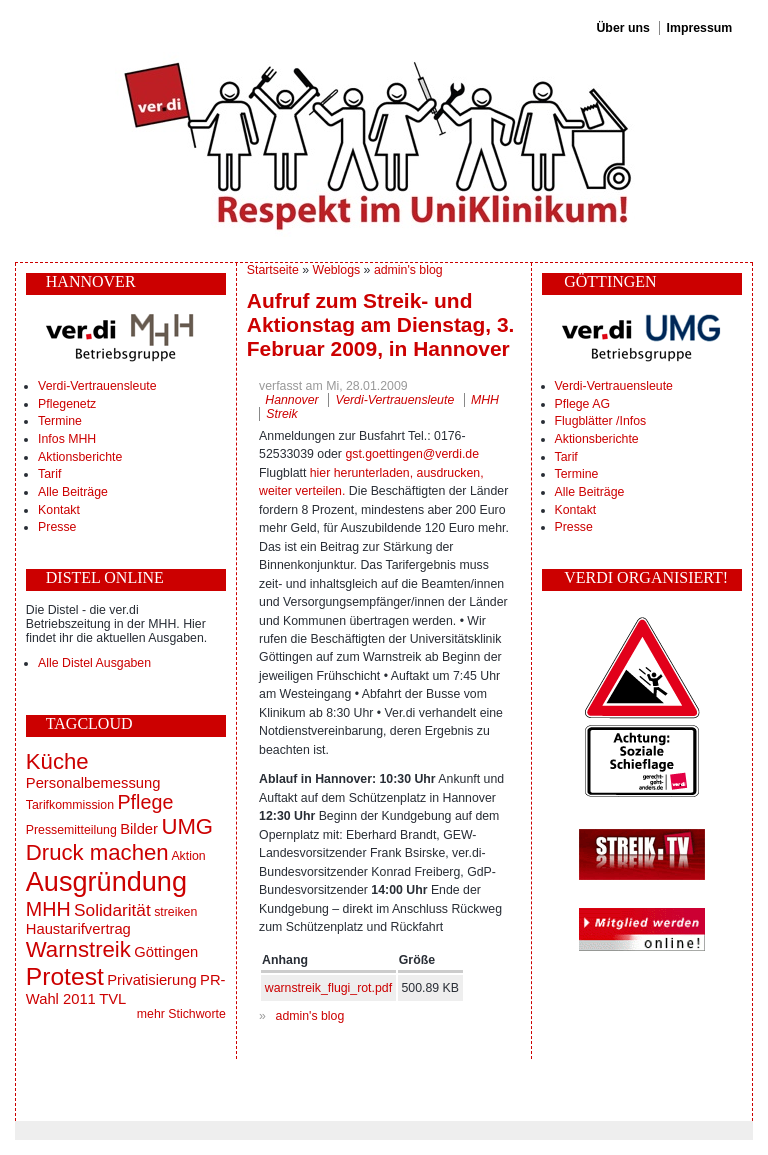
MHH (48, 909)
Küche (57, 761)
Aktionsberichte (80, 457)
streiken (175, 912)
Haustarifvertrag (78, 929)
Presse (57, 527)
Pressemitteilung (71, 830)
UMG (187, 826)
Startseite (273, 270)
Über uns (622, 28)
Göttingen (166, 952)
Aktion (188, 856)
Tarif (49, 474)
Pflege (145, 802)
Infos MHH (67, 439)
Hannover (291, 400)
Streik (281, 414)
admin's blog (408, 270)
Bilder (139, 829)
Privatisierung (151, 980)
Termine (60, 421)
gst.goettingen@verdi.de (412, 454)
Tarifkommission (70, 805)
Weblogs (337, 270)
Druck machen (97, 852)
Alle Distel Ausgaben (94, 663)
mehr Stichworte (181, 1014)
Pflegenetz (67, 404)
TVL (112, 999)
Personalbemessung (93, 783)
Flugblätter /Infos (601, 421)
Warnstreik (78, 949)
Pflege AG (582, 404)
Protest (65, 976)
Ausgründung (106, 881)
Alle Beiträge (73, 492)
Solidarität (112, 910)
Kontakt (59, 510)
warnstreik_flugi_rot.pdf (328, 988)
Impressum (700, 28)
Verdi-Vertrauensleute (97, 386)
